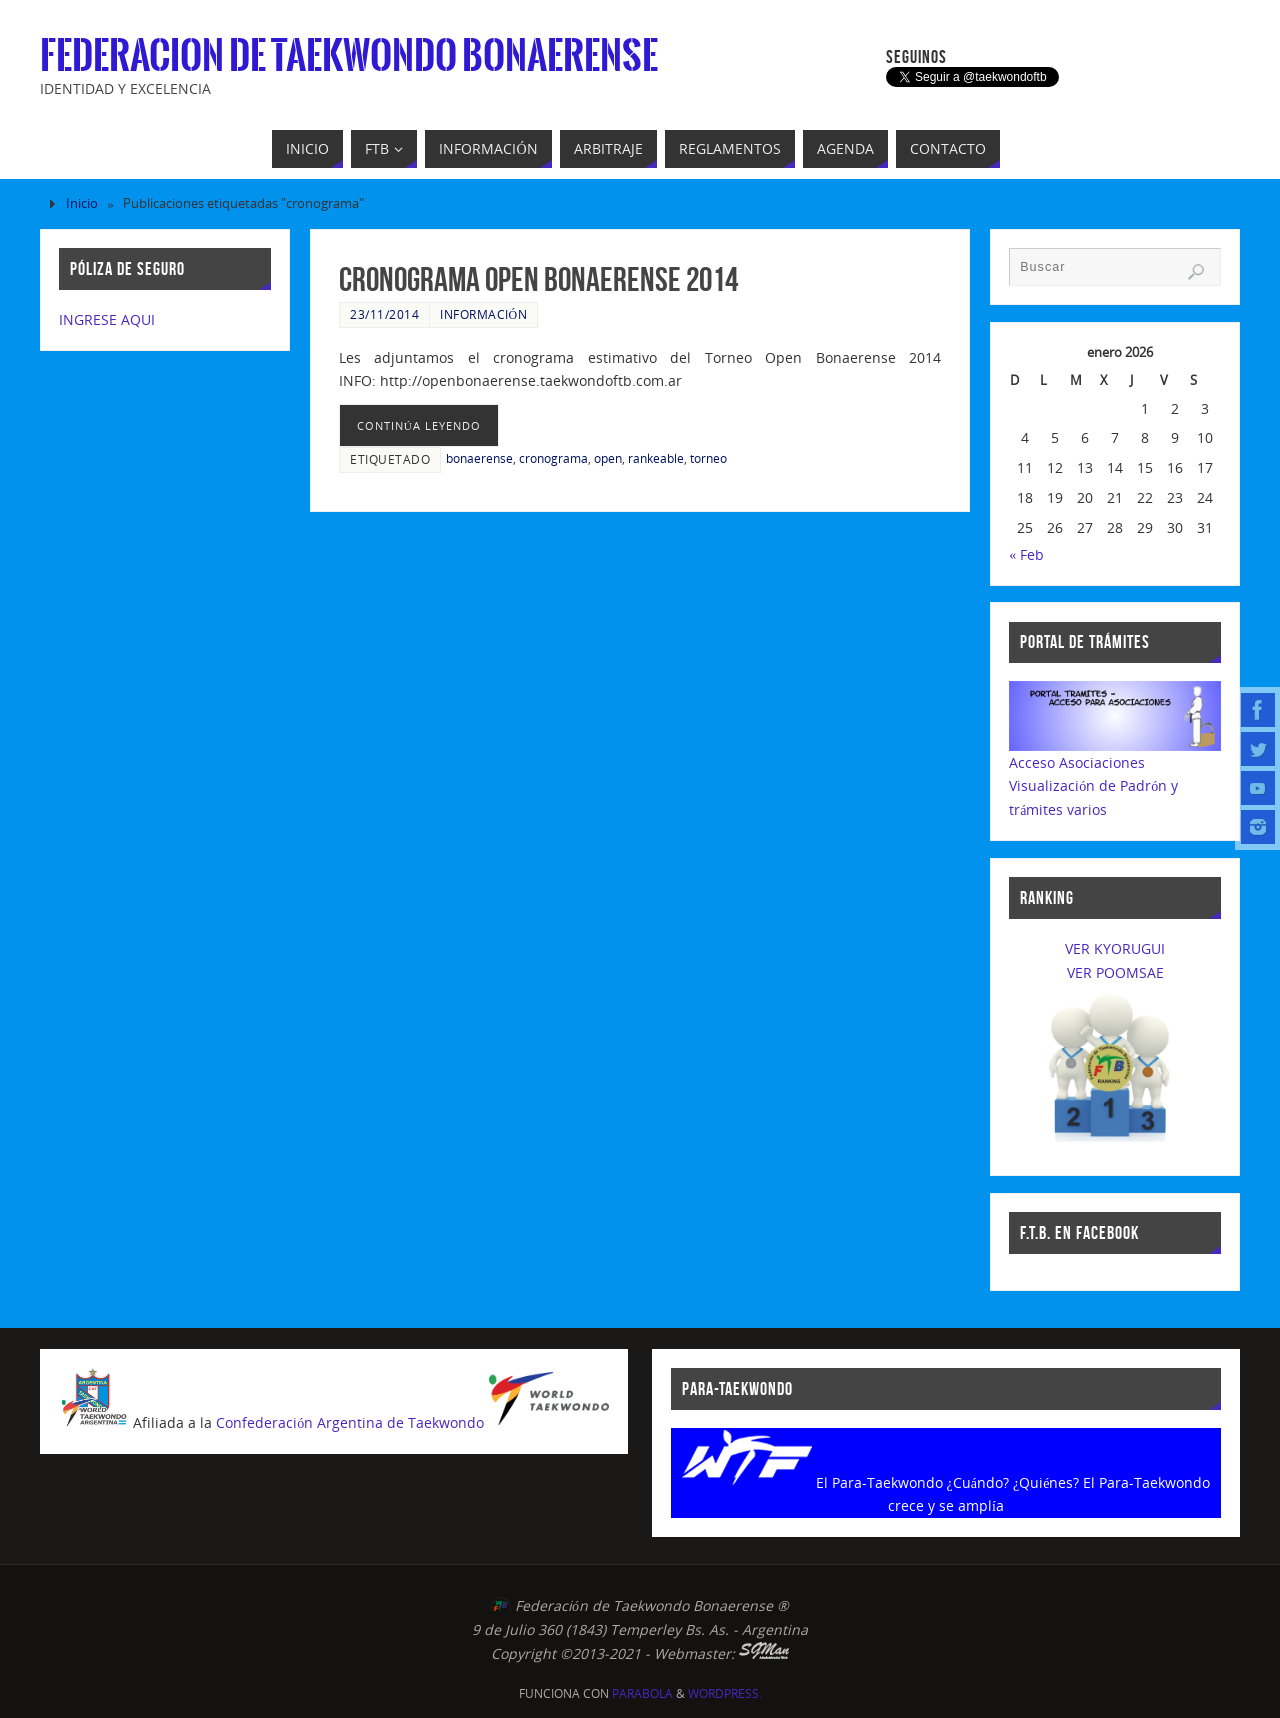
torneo (708, 458)
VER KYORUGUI (1115, 948)
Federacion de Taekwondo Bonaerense (349, 56)
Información (483, 314)
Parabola (642, 1693)
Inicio (82, 203)
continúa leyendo (419, 425)
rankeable (656, 458)
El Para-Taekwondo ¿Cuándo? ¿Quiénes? (948, 1482)
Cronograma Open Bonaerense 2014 (538, 279)
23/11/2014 (384, 314)
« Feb (1026, 554)
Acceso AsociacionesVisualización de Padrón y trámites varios (1093, 786)
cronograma (553, 458)
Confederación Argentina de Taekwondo (350, 1422)
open (608, 458)
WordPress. (725, 1693)
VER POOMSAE (1115, 972)
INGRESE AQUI (107, 319)
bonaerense (479, 458)
